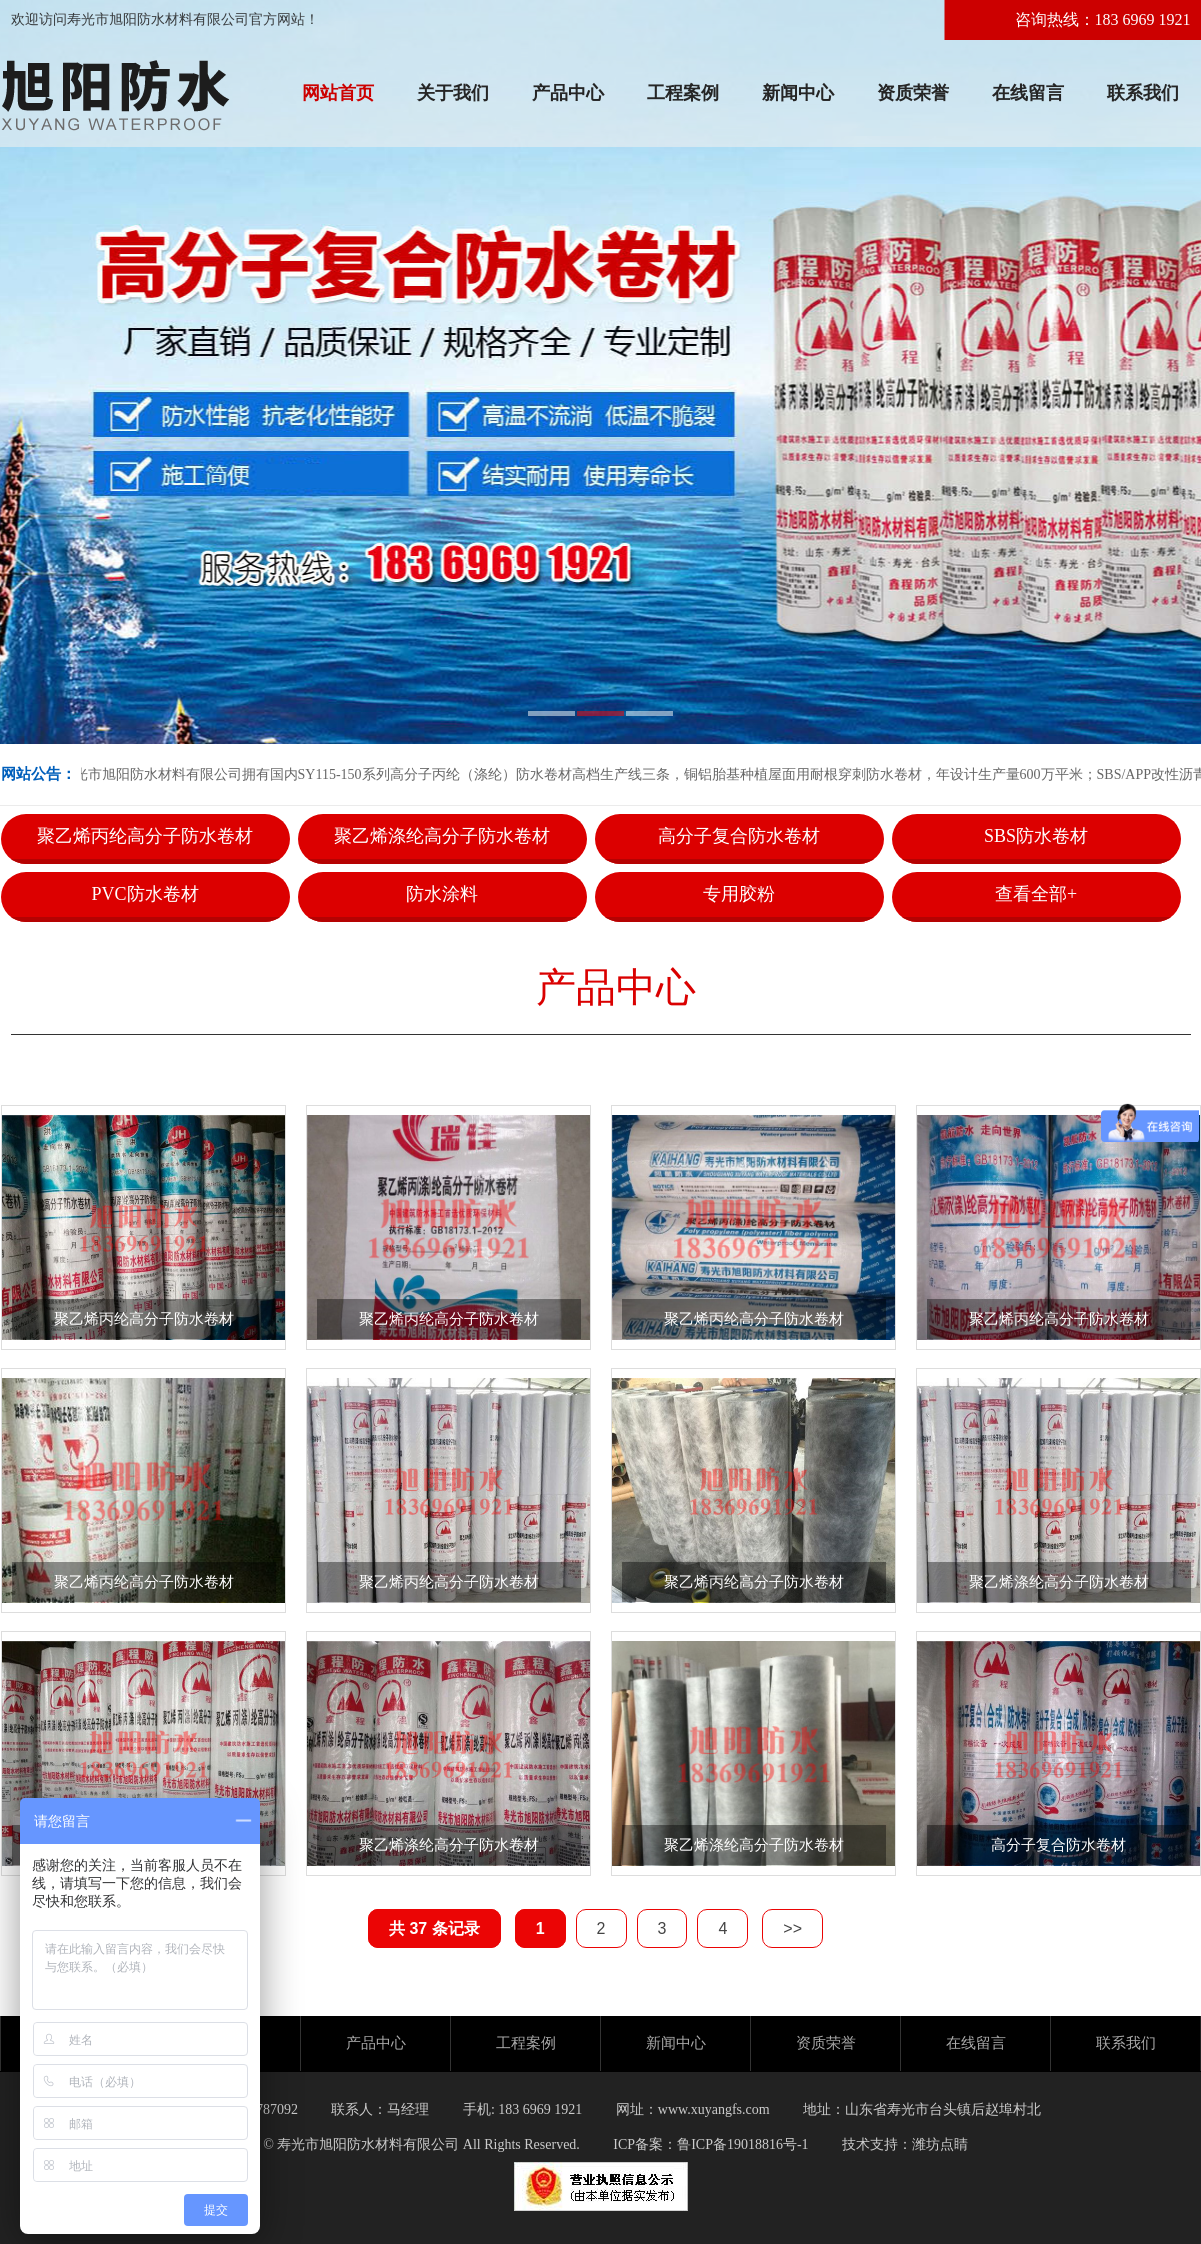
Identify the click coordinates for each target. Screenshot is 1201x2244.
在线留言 (1028, 93)
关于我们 (453, 93)
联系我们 (1143, 93)
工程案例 (683, 93)
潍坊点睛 (940, 2144)
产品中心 (568, 93)
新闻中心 (798, 93)
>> (792, 1928)
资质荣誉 (913, 93)
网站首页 (338, 93)
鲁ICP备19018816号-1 (742, 2144)
